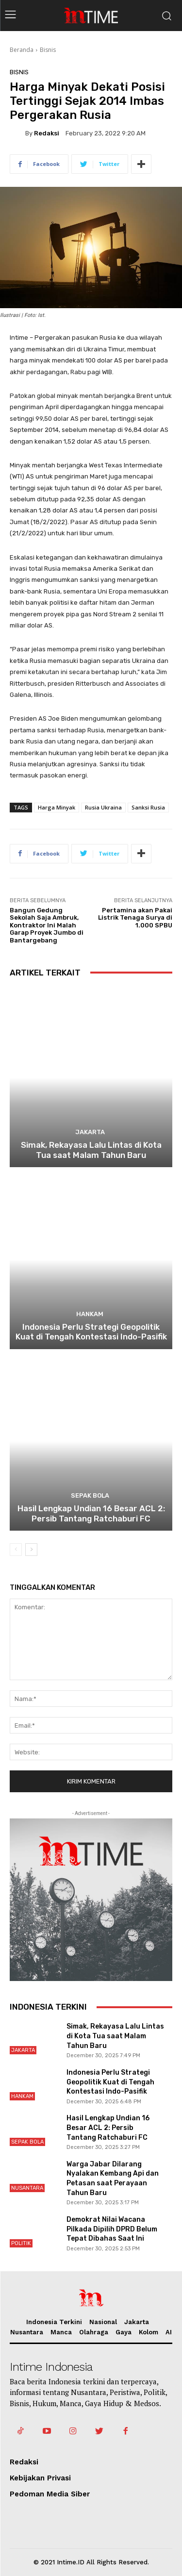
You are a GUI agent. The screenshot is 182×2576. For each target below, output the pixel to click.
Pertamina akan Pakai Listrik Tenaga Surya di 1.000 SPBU (135, 918)
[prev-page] (16, 1549)
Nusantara (27, 2188)
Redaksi (46, 133)
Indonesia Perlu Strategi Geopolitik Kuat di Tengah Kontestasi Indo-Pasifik (91, 1331)
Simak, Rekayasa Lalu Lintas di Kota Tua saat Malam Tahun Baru (91, 1149)
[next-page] (31, 1549)
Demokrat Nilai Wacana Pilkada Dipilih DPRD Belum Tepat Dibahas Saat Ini (111, 2229)
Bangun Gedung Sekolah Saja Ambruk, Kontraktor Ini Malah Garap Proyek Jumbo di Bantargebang (46, 925)
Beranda (21, 50)
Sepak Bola (90, 1495)
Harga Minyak (56, 807)
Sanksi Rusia (148, 807)
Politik (21, 2243)
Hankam (89, 1314)
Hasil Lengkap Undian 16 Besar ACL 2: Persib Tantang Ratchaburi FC (91, 1513)
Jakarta (90, 1132)
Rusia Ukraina (103, 807)
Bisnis (48, 50)
